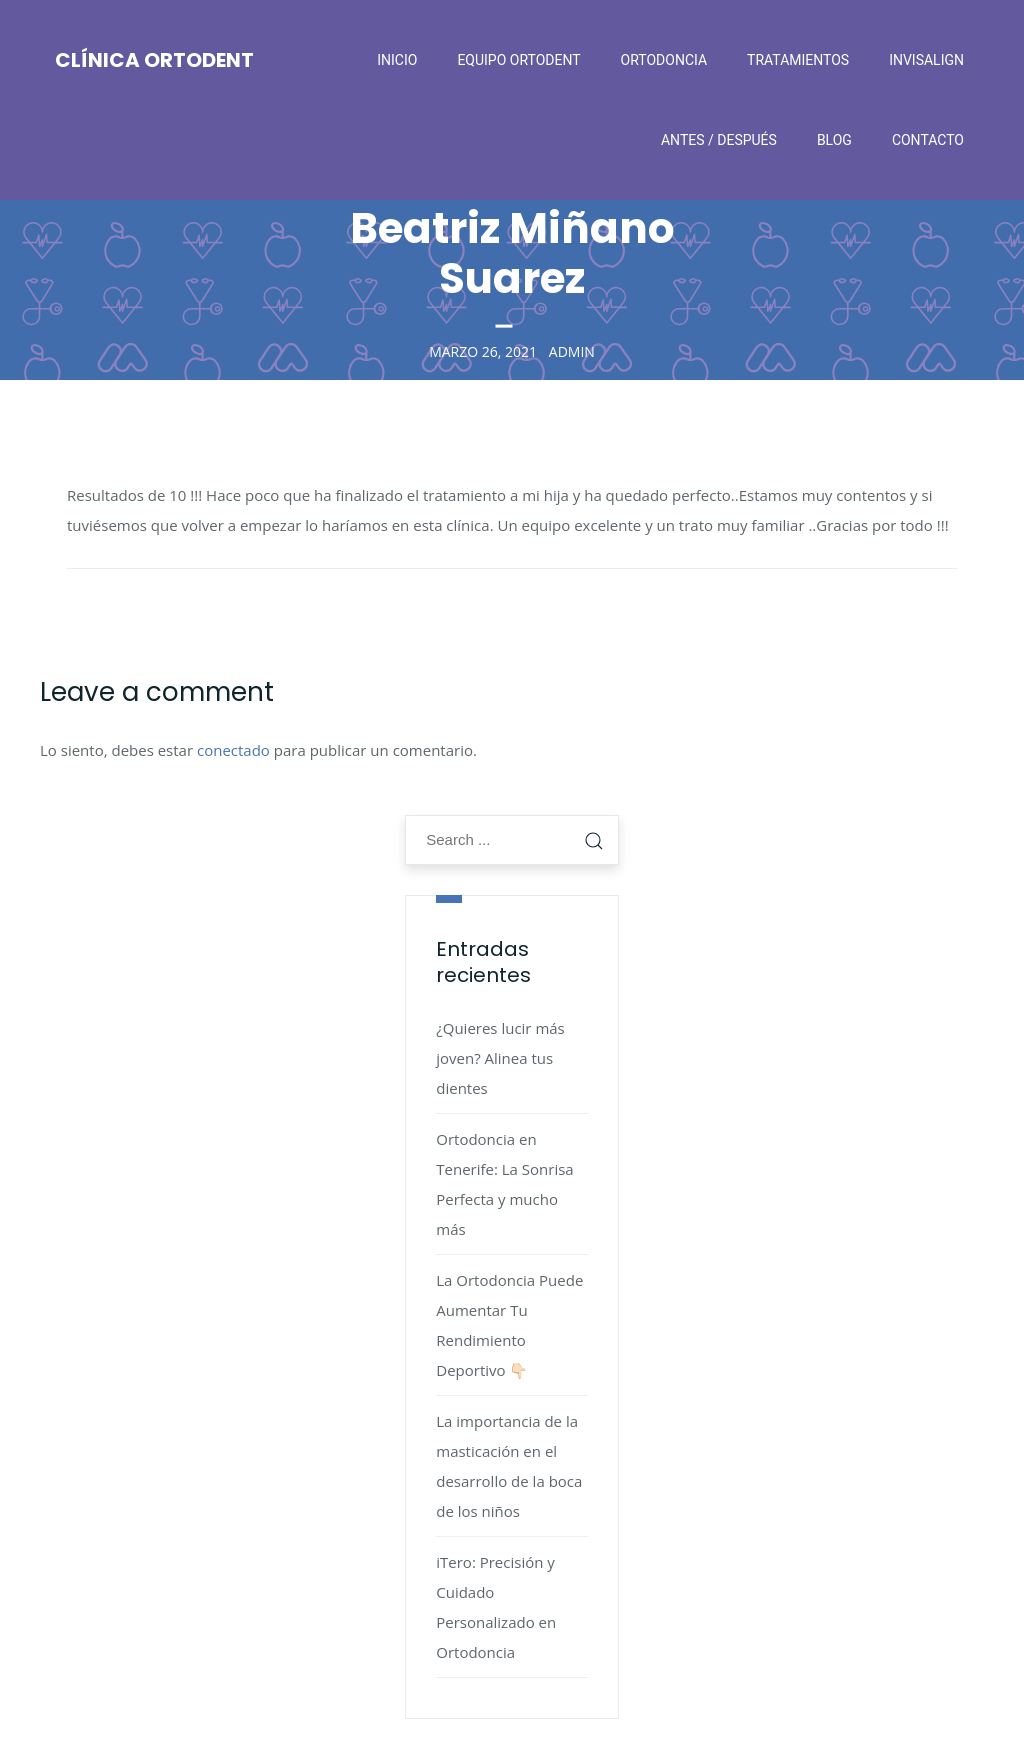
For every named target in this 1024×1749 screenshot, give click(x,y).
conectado (233, 750)
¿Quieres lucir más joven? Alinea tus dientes (500, 1058)
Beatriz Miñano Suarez (512, 253)
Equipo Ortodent (518, 60)
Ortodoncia (664, 60)
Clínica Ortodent (154, 60)
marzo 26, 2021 (483, 350)
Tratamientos (798, 60)
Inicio (397, 60)
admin (572, 350)
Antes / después (719, 140)
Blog (834, 140)
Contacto (928, 140)
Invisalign (926, 60)
